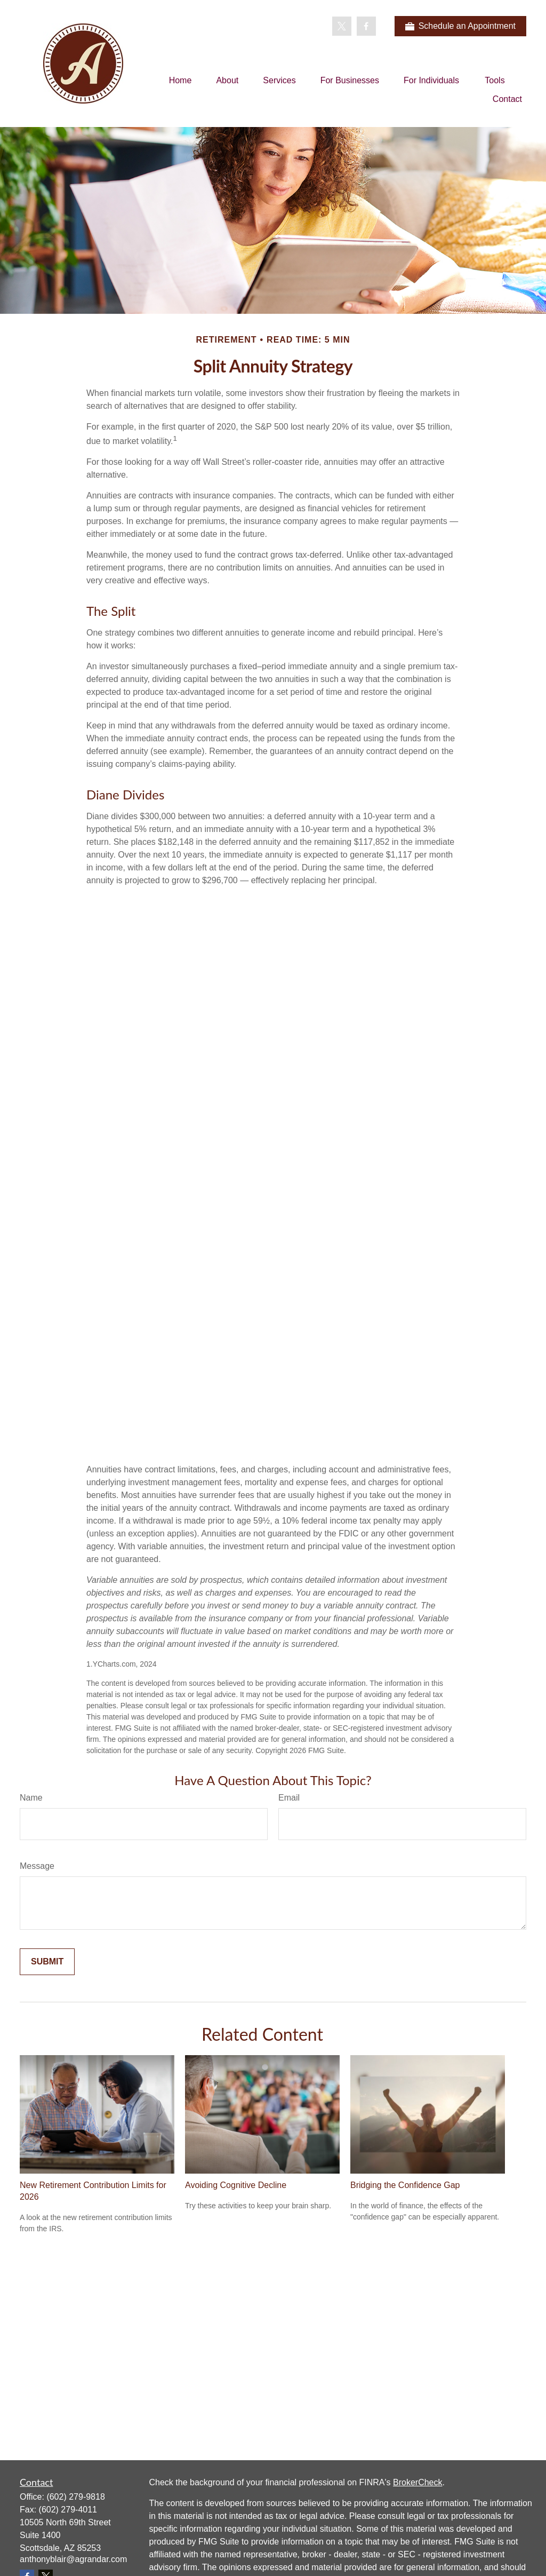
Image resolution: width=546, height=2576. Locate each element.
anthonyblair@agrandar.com (73, 2559)
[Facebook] (366, 26)
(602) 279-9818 (75, 2496)
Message (37, 1865)
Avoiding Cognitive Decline (235, 2185)
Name (31, 1797)
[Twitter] (341, 26)
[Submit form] (47, 1961)
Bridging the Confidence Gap (405, 2185)
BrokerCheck (417, 2482)
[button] (180, 80)
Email (289, 1797)
